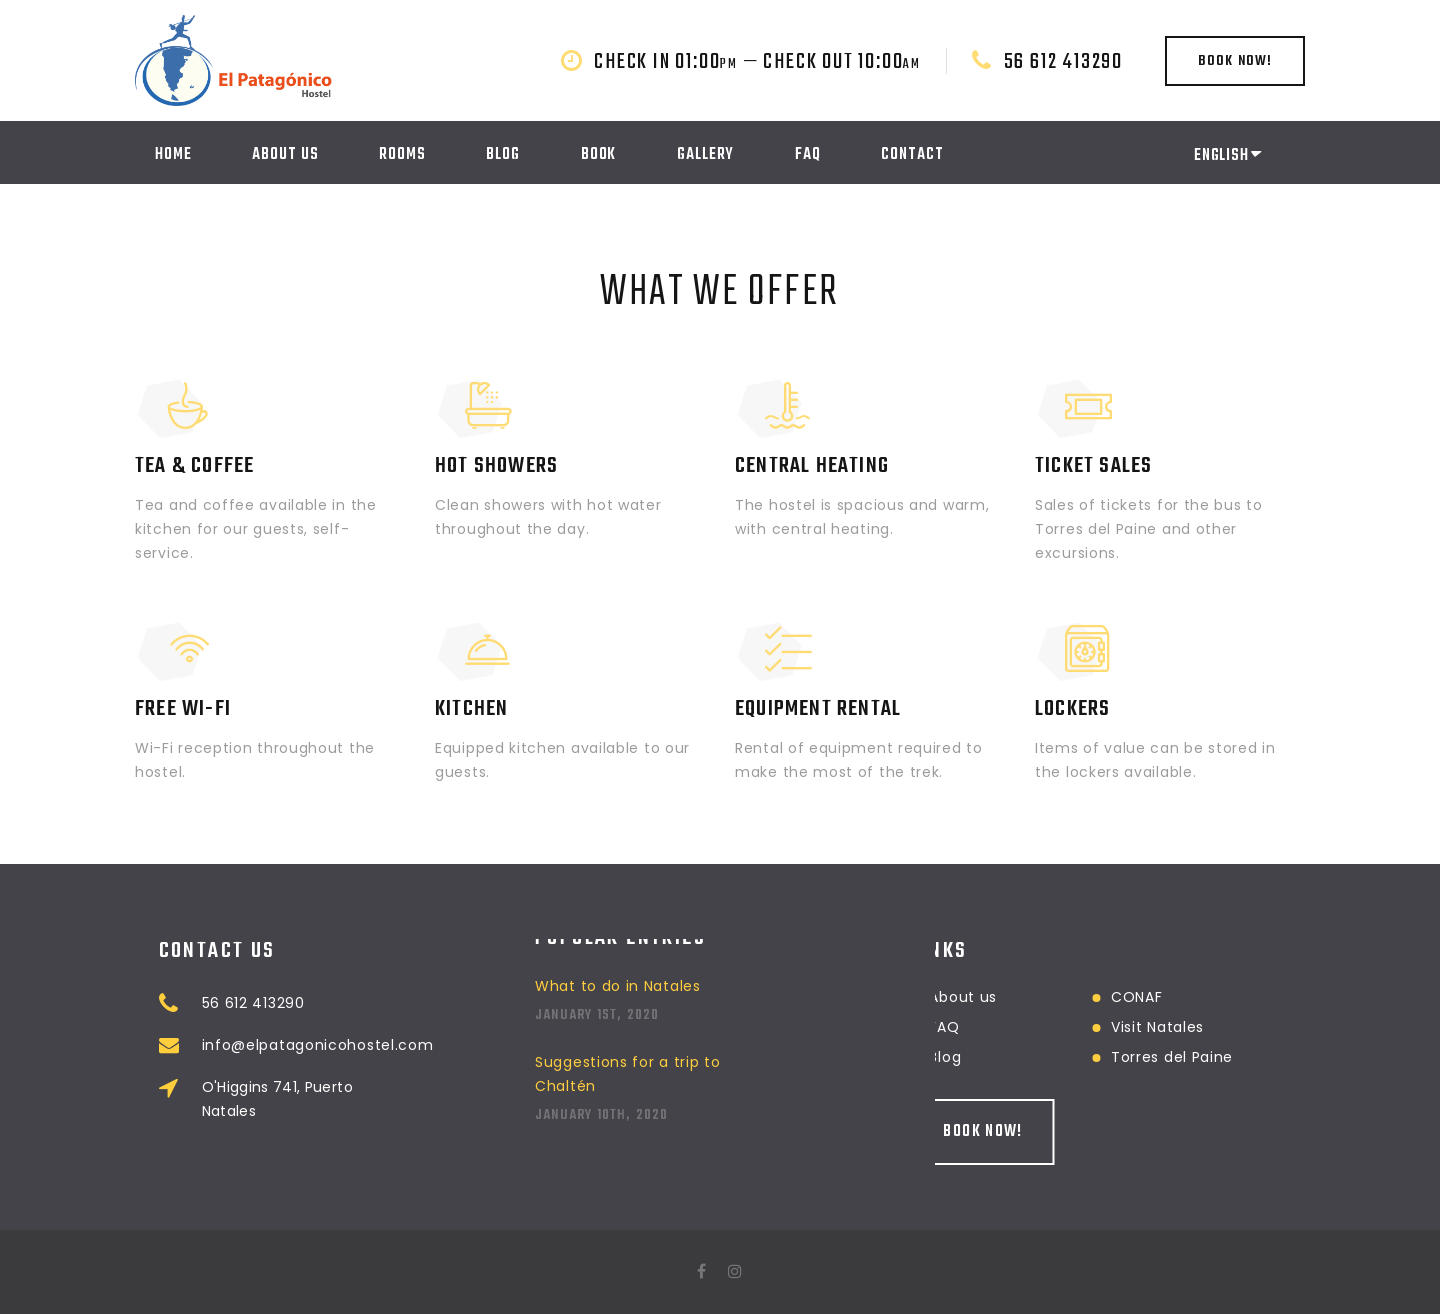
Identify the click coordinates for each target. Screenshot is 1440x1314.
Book (599, 155)
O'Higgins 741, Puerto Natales (356, 1099)
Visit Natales (1077, 1027)
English (1227, 156)
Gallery (705, 155)
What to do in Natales (618, 944)
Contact (912, 155)
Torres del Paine (1092, 1057)
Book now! (1235, 61)
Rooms (402, 155)
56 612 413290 (1063, 62)
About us (285, 155)
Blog (503, 155)
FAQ (808, 155)
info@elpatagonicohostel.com (397, 1045)
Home (173, 155)
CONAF (1057, 997)
